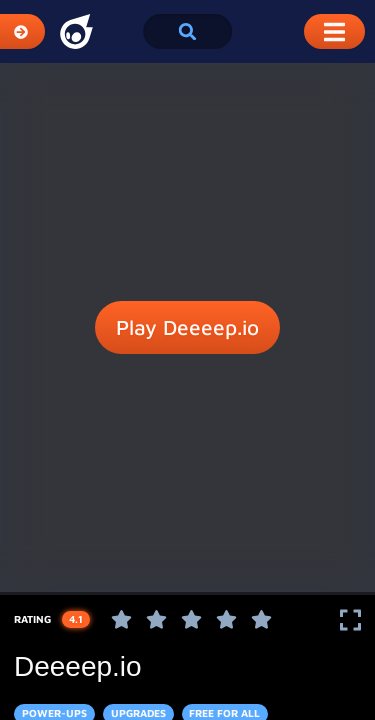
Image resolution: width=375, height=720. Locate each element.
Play (187, 328)
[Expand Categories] (22, 31)
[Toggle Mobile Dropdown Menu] (334, 31)
